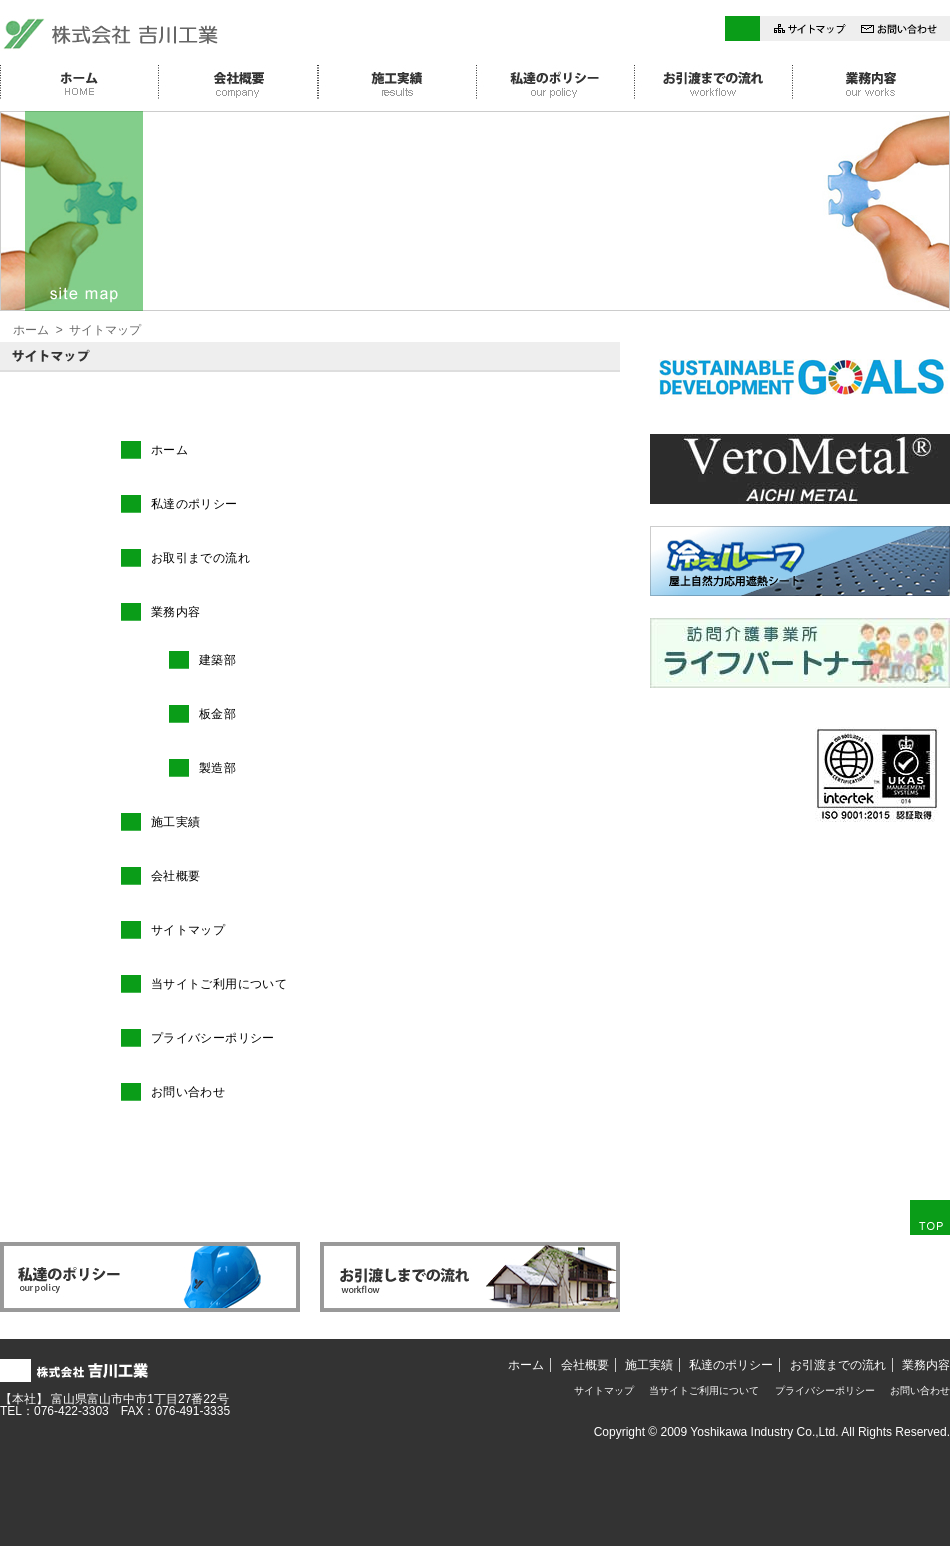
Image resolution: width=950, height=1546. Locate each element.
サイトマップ (188, 930)
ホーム (31, 330)
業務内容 (175, 612)
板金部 (217, 714)
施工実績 (175, 822)
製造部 (217, 768)
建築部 (217, 660)
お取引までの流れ (200, 558)
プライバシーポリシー (213, 1038)
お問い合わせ (188, 1092)
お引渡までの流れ (838, 1365)
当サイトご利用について (219, 984)
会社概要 (175, 876)
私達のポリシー (194, 504)
